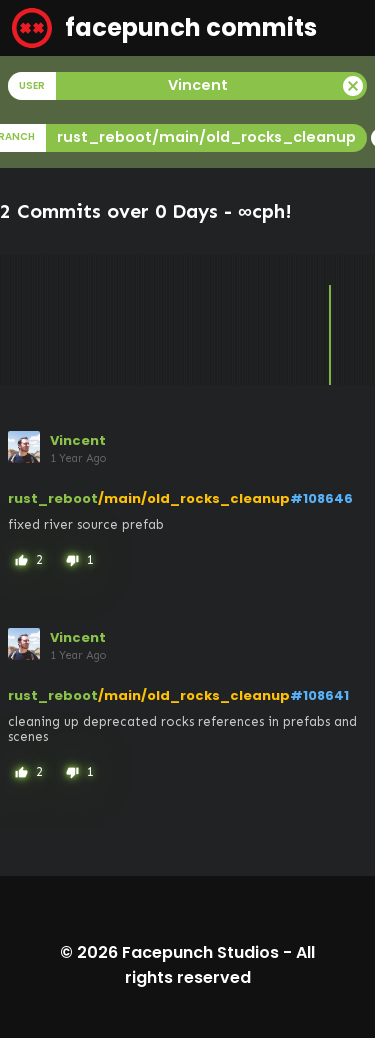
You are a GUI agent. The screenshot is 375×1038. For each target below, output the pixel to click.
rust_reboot (53, 498)
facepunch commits (164, 28)
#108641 (319, 695)
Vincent (78, 440)
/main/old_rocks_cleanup (194, 498)
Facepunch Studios (200, 952)
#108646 (321, 498)
